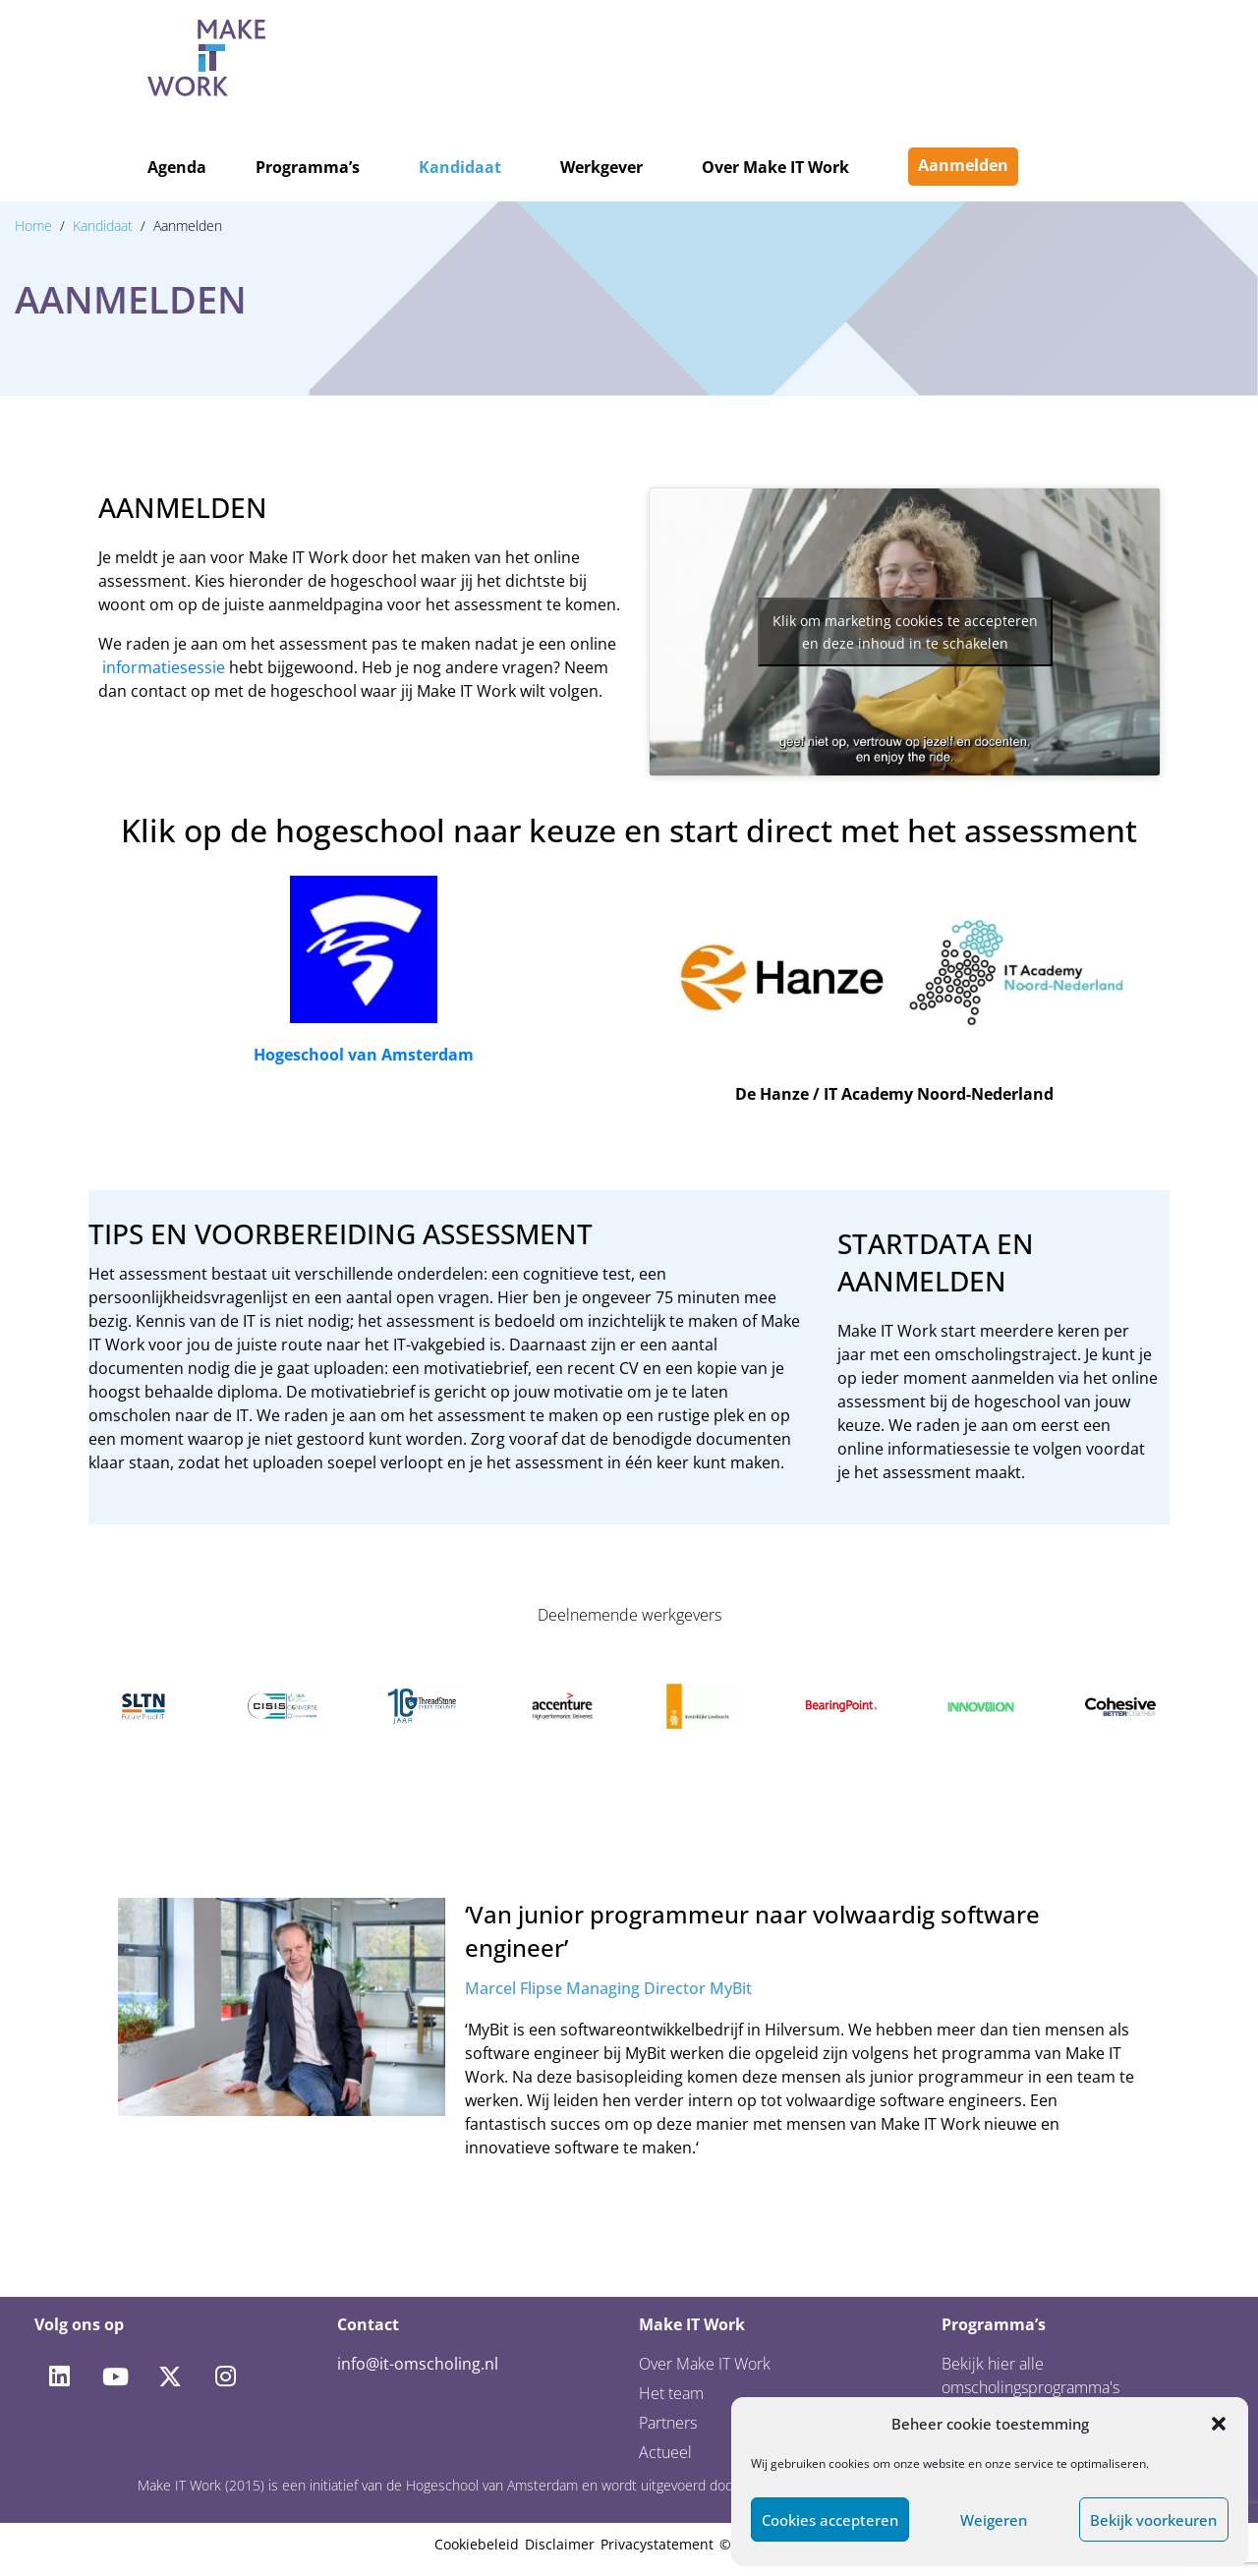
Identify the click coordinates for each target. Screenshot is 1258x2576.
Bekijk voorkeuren (1153, 2520)
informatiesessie (163, 667)
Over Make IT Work (775, 167)
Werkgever (601, 167)
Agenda (176, 167)
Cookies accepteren (830, 2520)
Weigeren (993, 2520)
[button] (1219, 2423)
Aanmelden (963, 165)
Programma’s (308, 167)
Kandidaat (460, 167)
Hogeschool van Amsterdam (364, 1054)
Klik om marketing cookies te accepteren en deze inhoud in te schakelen (905, 632)
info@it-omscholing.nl (417, 2364)
